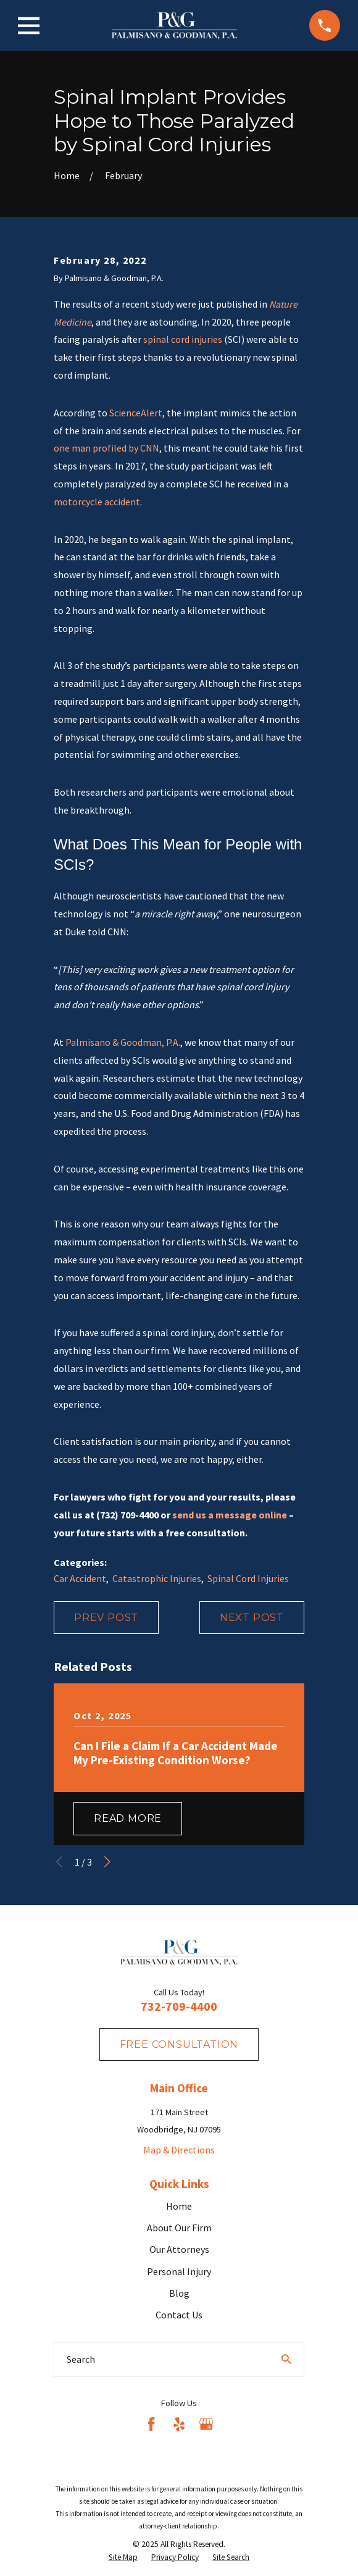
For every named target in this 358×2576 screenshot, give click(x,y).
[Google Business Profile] (206, 2424)
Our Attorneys (179, 2249)
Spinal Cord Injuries (248, 1578)
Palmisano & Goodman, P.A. (122, 1042)
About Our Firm (179, 2227)
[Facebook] (151, 2424)
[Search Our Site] (286, 2359)
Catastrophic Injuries (156, 1578)
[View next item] (107, 1861)
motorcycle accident (97, 501)
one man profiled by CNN (106, 448)
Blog (179, 2293)
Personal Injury (179, 2271)
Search (81, 2359)
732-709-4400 (179, 2006)
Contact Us (179, 2315)
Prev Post (106, 1617)
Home (179, 2206)
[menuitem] (123, 2558)
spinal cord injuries (182, 339)
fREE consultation (179, 2044)
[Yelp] (179, 2424)
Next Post (252, 1617)
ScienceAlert (135, 412)
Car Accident (80, 1578)
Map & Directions (179, 2150)
